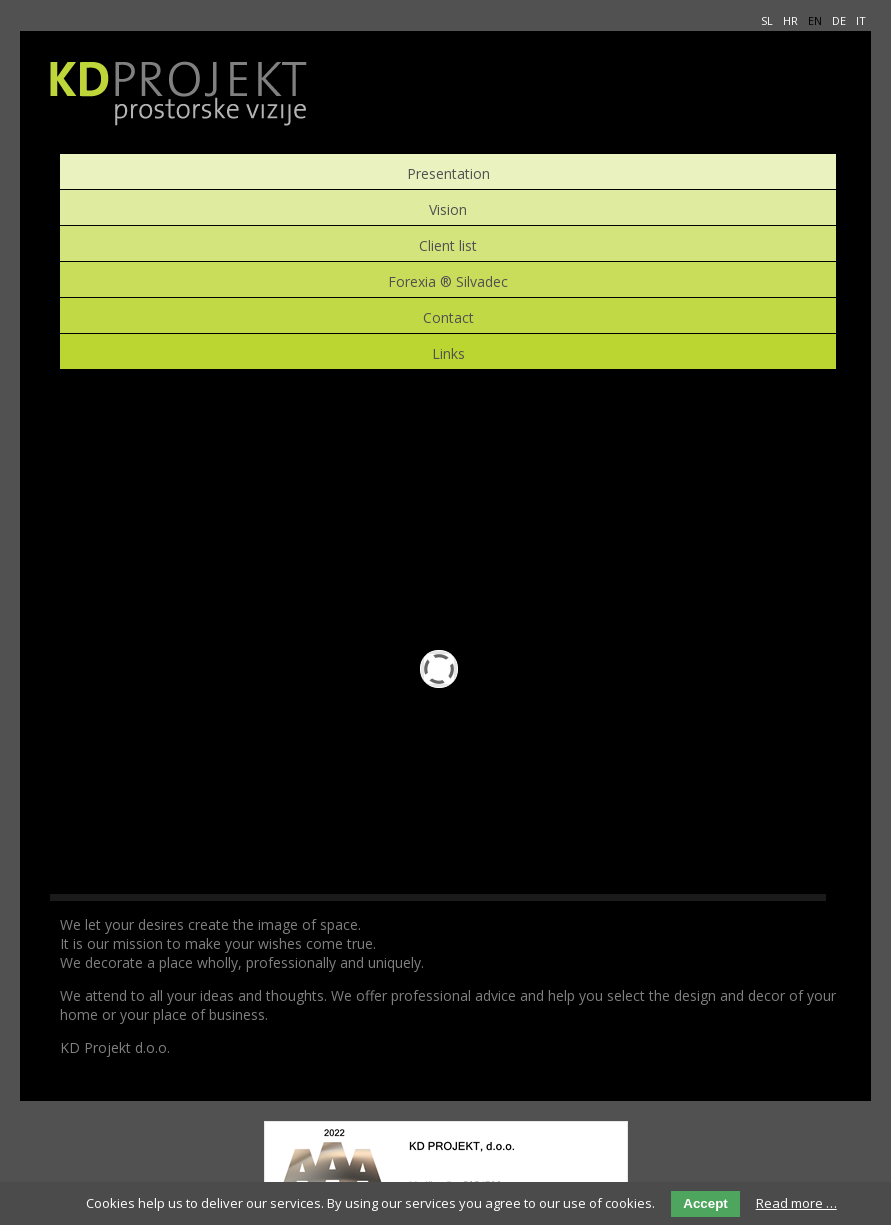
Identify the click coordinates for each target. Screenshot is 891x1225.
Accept (705, 1203)
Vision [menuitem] (448, 207)
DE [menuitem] (839, 20)
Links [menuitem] (448, 351)
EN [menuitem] (815, 20)
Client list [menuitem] (448, 243)
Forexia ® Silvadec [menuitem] (448, 279)
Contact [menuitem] (448, 315)
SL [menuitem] (767, 20)
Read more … (796, 1203)
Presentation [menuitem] (448, 171)
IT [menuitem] (861, 20)
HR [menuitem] (790, 20)
